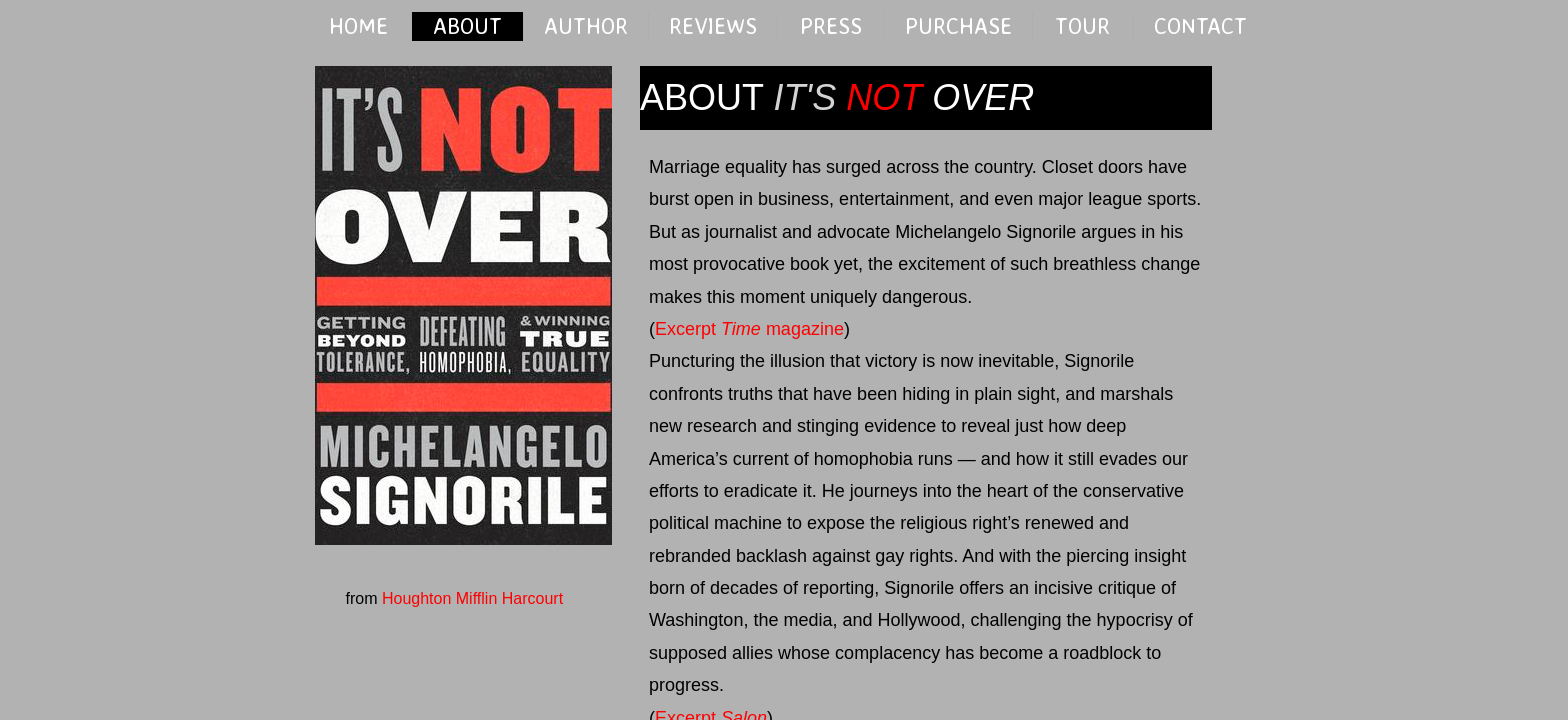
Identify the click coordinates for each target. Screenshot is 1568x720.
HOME (358, 25)
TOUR (1082, 25)
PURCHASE (958, 25)
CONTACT (1200, 25)
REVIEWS (713, 25)
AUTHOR (586, 25)
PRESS (831, 25)
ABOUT (467, 25)
